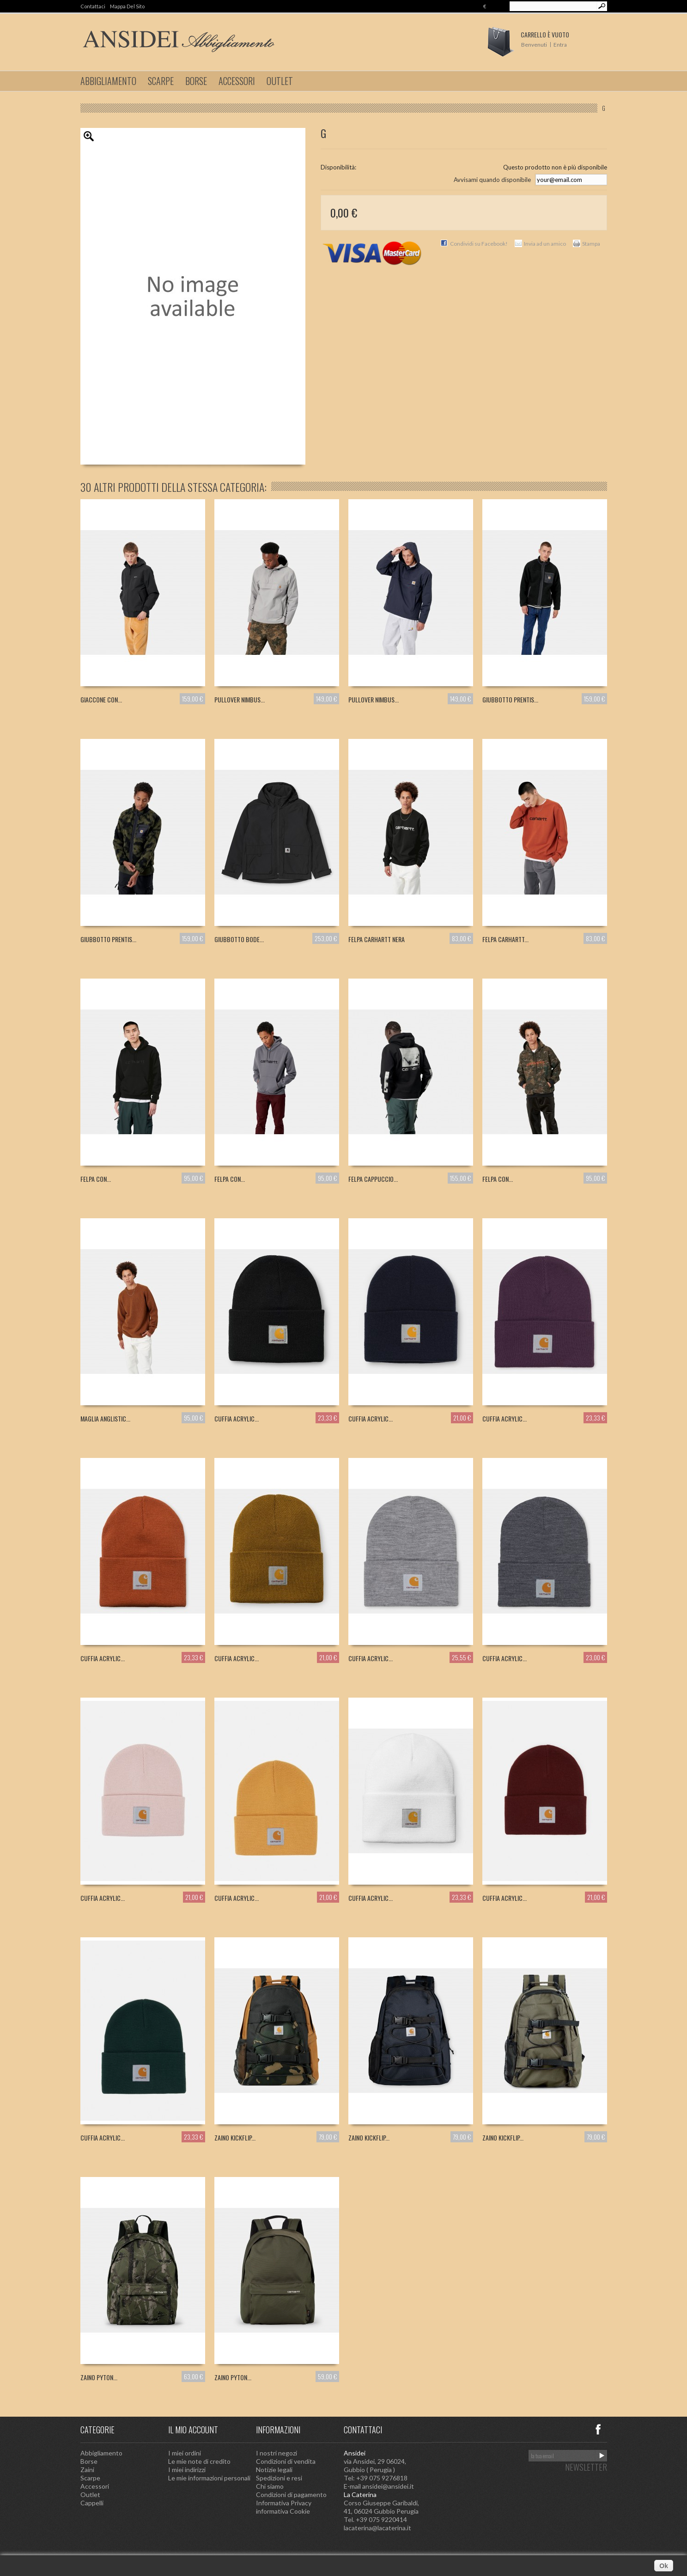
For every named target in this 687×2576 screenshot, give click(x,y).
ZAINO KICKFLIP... (234, 2137)
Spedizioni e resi (279, 2478)
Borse (196, 81)
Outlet (280, 81)
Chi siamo (270, 2486)
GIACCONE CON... (101, 699)
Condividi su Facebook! (479, 243)
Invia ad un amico (545, 243)
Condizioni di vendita (286, 2461)
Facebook (598, 2429)
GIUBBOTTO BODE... (239, 939)
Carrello (545, 34)
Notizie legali (274, 2469)
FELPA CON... (95, 1179)
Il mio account (193, 2430)
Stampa (591, 243)
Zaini (87, 2469)
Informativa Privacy (283, 2503)
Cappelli (91, 2503)
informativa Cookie (283, 2511)
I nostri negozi (276, 2453)
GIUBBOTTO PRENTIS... (510, 699)
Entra (560, 44)
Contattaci (92, 6)
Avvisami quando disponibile (492, 179)
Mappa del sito (127, 6)
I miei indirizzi (187, 2469)
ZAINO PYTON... (98, 2377)
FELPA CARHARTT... (505, 939)
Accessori (237, 81)
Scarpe (161, 81)
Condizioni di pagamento (291, 2494)
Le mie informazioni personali (209, 2478)
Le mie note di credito (199, 2461)
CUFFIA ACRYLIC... (236, 1418)
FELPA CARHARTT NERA (376, 939)
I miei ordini (184, 2453)
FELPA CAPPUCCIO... (373, 1179)
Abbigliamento (108, 81)
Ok (663, 2566)
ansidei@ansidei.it (388, 2486)
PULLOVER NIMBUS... (239, 699)
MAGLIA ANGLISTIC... (105, 1418)
